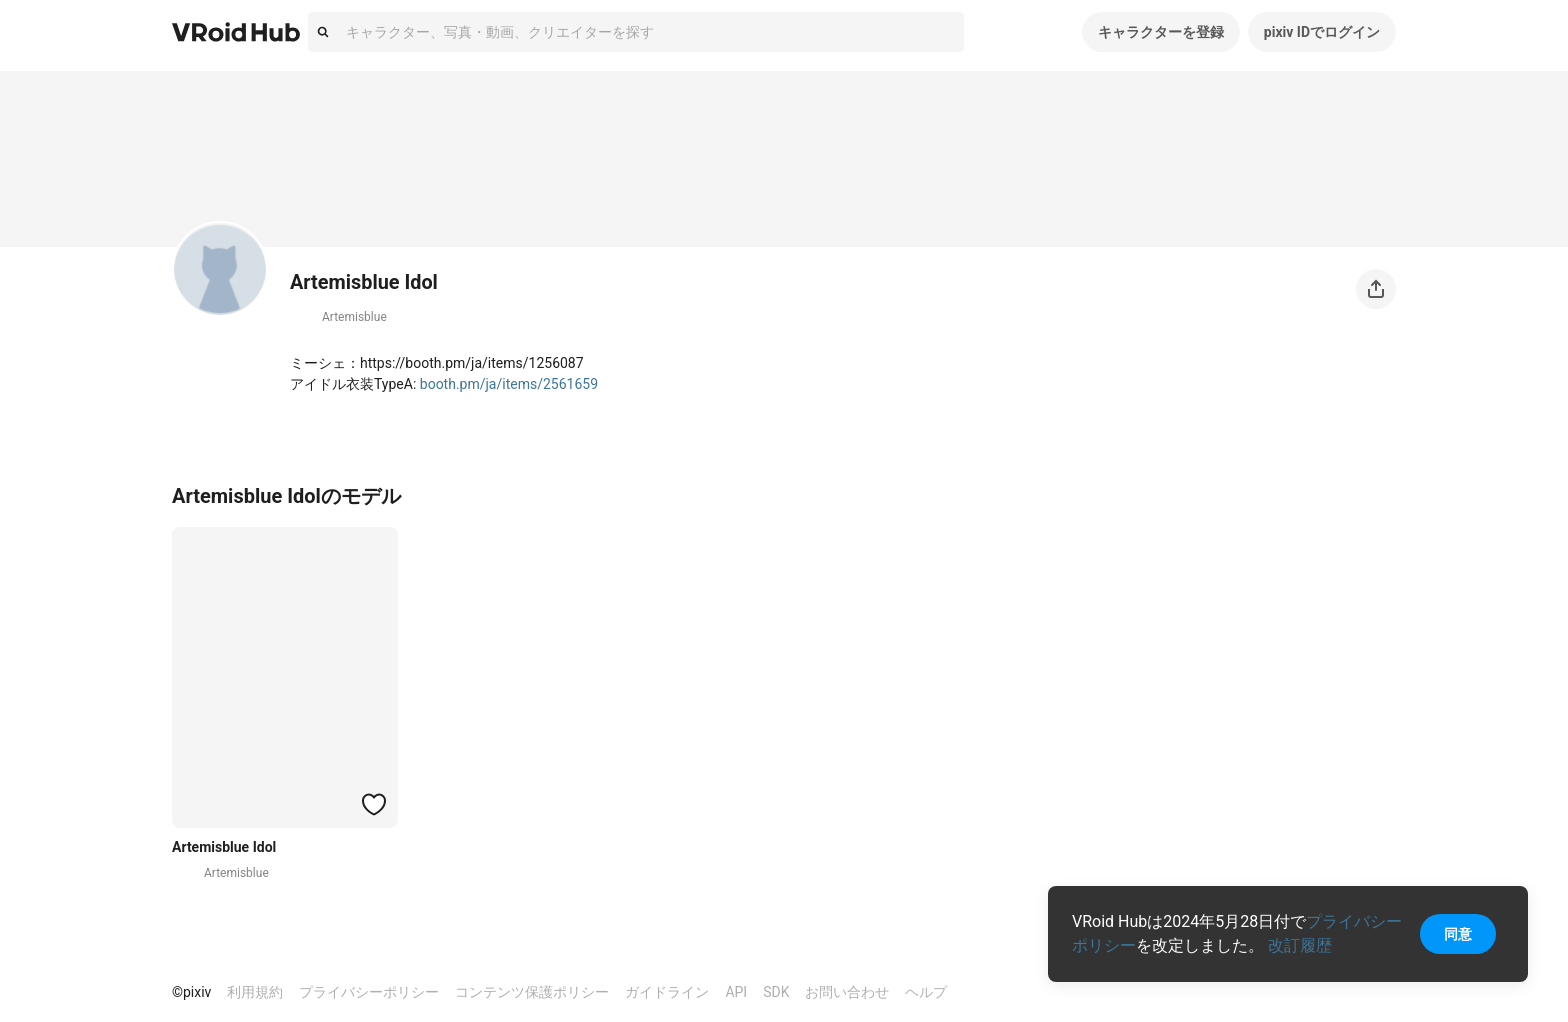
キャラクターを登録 (1161, 32)
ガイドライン (667, 992)
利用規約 (255, 992)
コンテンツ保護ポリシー (532, 992)
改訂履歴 (1300, 945)
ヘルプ (926, 992)
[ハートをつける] (374, 804)
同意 (1458, 934)
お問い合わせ (847, 992)
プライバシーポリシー (369, 992)
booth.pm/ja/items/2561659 (509, 384)
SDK (776, 992)
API (736, 992)
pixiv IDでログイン (1322, 32)
